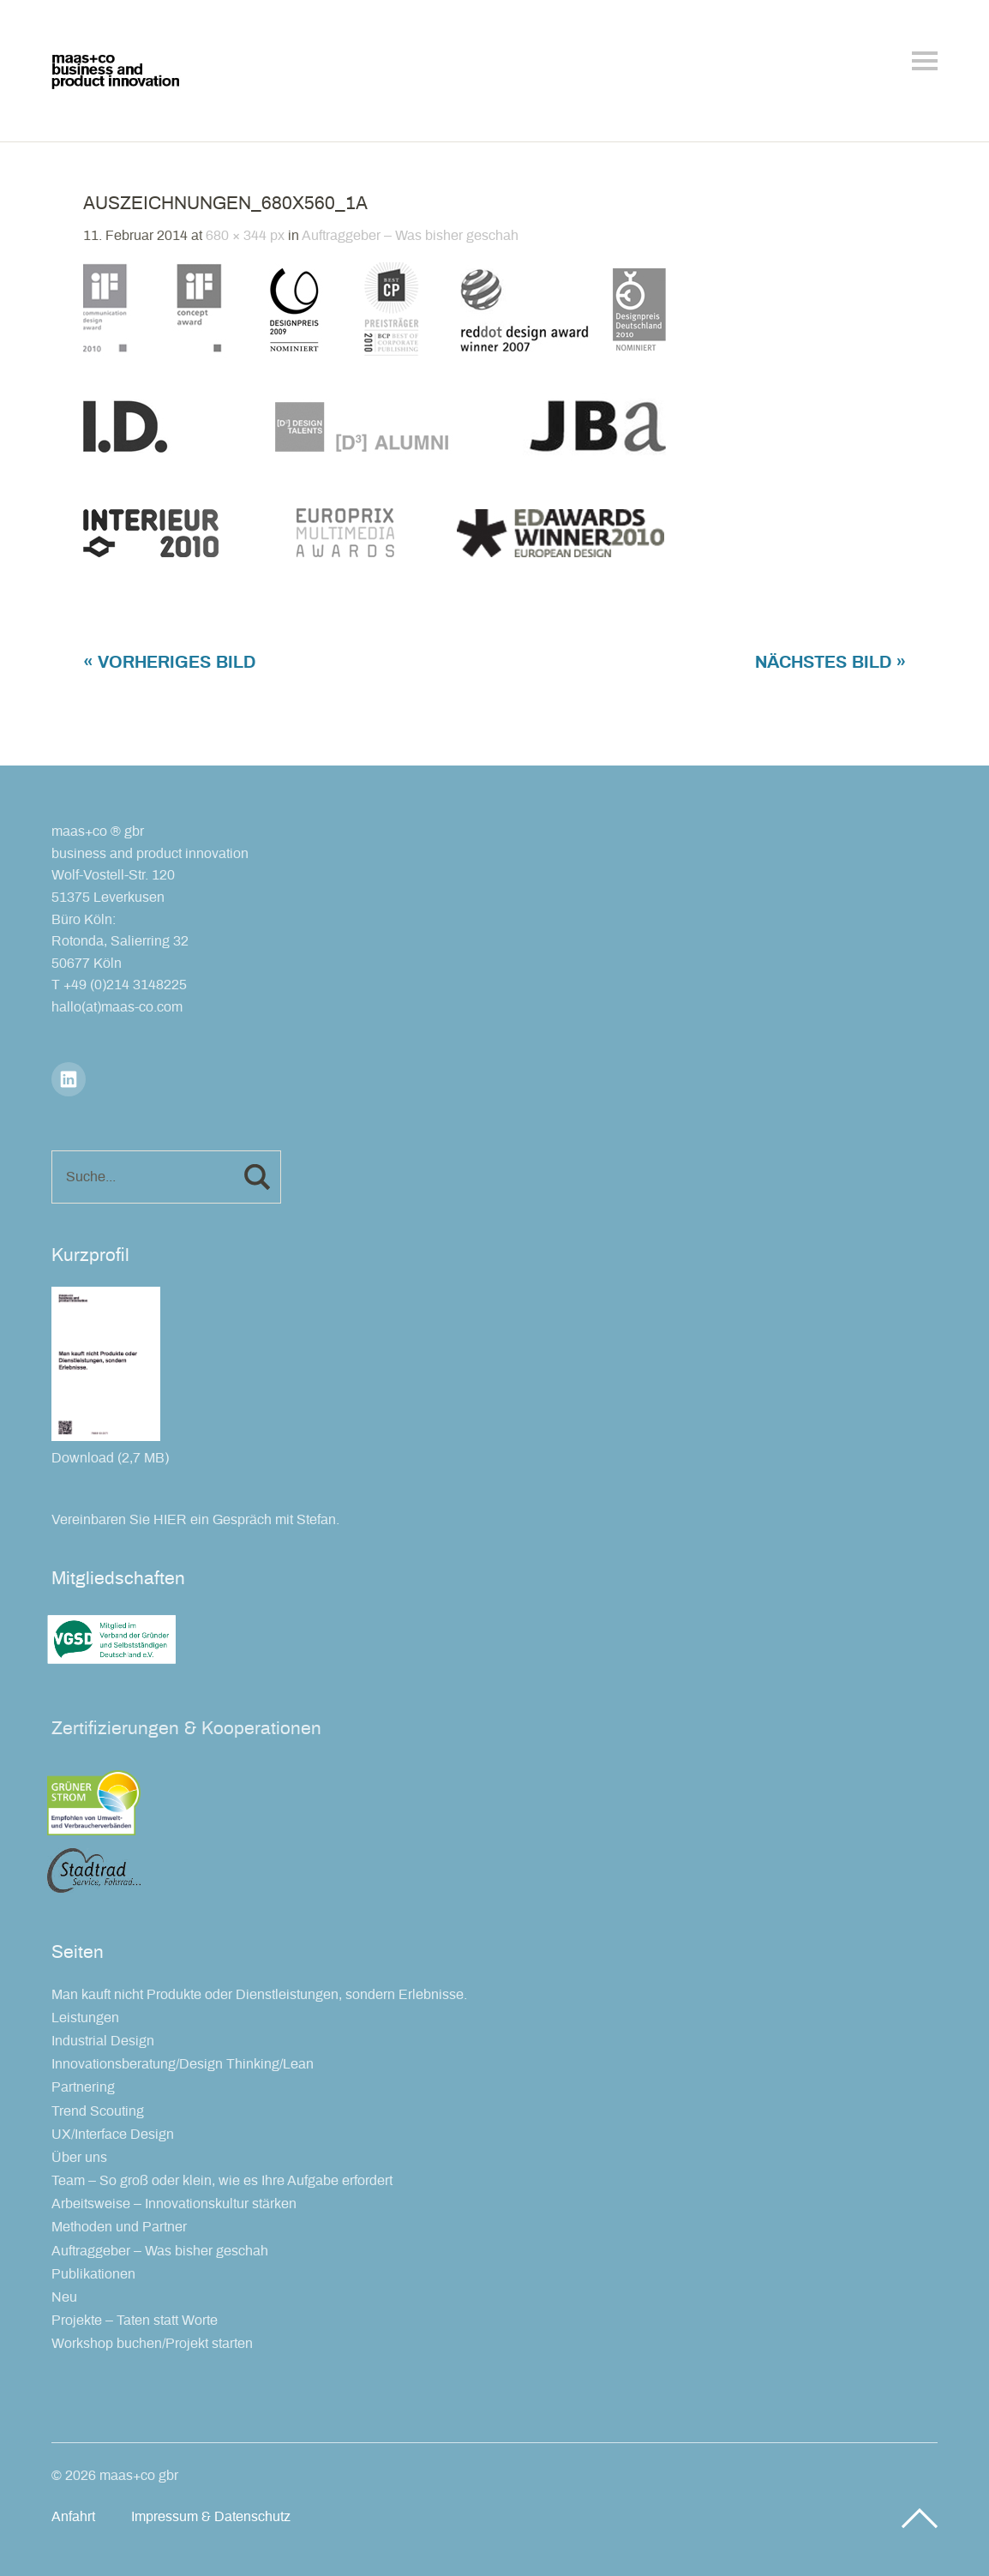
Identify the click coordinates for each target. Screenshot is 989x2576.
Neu (64, 2297)
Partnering (83, 2087)
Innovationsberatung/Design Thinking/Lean (182, 2064)
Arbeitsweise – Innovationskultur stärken (174, 2204)
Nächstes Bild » (830, 662)
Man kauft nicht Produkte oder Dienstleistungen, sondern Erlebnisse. (259, 1995)
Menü (925, 60)
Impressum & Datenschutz (211, 2517)
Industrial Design (102, 2041)
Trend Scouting (97, 2111)
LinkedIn (68, 1079)
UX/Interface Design (112, 2134)
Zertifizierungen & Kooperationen (186, 1729)
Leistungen (85, 2018)
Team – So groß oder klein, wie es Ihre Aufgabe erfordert (222, 2181)
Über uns (79, 2158)
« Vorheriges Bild (169, 662)
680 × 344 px (245, 236)
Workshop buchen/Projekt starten (152, 2344)
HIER (170, 1520)
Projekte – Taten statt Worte (134, 2320)
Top (920, 2518)
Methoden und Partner (119, 2227)
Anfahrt (73, 2517)
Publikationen (93, 2274)
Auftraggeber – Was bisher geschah (410, 236)
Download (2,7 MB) (110, 1458)
